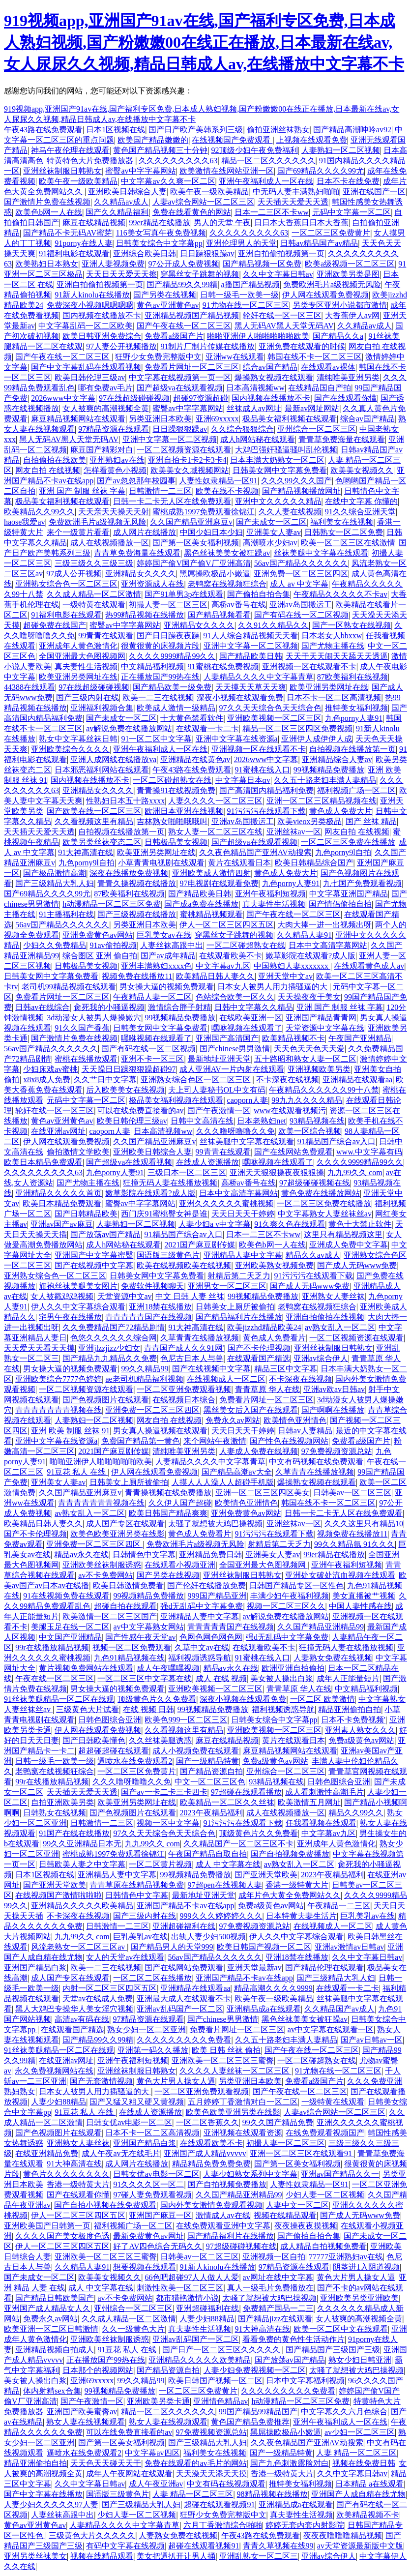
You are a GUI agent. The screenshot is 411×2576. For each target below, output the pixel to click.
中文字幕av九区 (223, 966)
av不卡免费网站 (105, 1575)
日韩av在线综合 (42, 1007)
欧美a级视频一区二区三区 (350, 264)
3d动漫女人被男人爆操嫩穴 (94, 1017)
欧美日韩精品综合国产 (314, 863)
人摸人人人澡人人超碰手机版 (223, 1482)
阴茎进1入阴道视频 (366, 2267)
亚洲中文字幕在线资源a (237, 739)
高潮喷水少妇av (270, 542)
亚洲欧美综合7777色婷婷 (58, 1379)
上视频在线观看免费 (311, 140)
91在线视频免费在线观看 (66, 1596)
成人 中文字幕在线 (228, 1864)
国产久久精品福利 (117, 212)
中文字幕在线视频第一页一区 (180, 377)
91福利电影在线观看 (74, 253)
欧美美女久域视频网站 (189, 470)
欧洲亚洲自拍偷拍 (293, 1668)
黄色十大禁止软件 (359, 1224)
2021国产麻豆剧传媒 (199, 1245)
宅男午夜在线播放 (70, 1317)
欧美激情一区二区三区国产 (109, 1616)
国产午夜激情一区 (218, 1110)
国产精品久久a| (339, 336)
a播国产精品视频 (250, 284)
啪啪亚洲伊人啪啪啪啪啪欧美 (258, 336)
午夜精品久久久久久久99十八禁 (324, 1090)
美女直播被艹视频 (363, 1596)
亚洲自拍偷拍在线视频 (325, 1317)
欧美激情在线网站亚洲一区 (226, 171)
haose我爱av (24, 522)
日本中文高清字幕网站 (328, 945)
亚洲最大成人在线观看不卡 (184, 1998)
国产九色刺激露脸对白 (289, 2463)
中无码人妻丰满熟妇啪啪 (296, 191)
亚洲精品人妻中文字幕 (243, 1255)
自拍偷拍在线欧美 (54, 460)
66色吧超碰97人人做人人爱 (192, 2277)
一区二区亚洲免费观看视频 (184, 1389)
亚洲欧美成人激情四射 (211, 873)
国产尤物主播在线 (332, 646)
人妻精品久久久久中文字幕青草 (259, 677)
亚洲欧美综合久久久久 (70, 749)
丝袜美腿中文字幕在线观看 (321, 553)
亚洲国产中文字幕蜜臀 (94, 1255)
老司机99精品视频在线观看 (69, 986)
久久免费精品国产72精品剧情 (113, 1327)
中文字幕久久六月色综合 (344, 2411)
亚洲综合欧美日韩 (144, 253)
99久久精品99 (144, 1368)
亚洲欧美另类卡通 (158, 2401)
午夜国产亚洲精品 (359, 1038)
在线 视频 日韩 (148, 1709)
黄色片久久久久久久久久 (66, 2174)
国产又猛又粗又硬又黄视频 (136, 2102)
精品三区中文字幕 (285, 1368)
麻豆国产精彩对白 (101, 449)
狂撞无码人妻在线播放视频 (170, 1183)
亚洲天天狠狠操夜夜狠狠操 (277, 1172)
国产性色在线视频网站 (289, 1441)
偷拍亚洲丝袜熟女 (278, 129)
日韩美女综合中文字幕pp (159, 243)
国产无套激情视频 (101, 2081)
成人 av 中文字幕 (299, 584)
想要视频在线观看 (144, 2267)
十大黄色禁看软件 (191, 718)
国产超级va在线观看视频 (180, 388)
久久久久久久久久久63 (178, 160)
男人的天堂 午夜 (222, 222)
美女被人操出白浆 (281, 1678)
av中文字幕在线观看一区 (331, 2029)
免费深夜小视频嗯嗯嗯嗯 (90, 305)
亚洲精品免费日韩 (210, 1554)
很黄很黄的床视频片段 (160, 646)
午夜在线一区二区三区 (54, 1678)
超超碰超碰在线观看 (113, 1751)
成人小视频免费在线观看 (195, 1751)
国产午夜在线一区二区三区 (184, 326)
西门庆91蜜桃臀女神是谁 (164, 1214)
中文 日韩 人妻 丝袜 (189, 1296)
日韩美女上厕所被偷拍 (235, 1307)
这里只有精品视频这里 (343, 1234)
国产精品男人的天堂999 (172, 1947)
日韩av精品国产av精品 (319, 243)
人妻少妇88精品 (58, 2102)
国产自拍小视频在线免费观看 (105, 2205)
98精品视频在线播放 (272, 2494)
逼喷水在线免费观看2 (134, 1761)
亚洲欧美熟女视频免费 (274, 1265)
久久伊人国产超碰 (179, 1503)
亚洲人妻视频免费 (113, 264)
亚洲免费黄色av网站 (97, 935)
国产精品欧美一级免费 (172, 687)
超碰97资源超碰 (200, 398)
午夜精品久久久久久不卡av (340, 594)
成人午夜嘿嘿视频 (168, 1668)
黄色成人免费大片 (340, 811)
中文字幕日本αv (242, 780)
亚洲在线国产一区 (374, 191)
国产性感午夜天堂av (140, 1637)
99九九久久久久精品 (306, 1100)
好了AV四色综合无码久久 (157, 2246)
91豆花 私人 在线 (77, 1472)
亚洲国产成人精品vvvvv (205, 2153)
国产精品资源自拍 (211, 1771)
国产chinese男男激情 (235, 1048)
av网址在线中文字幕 (278, 2277)
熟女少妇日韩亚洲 (359, 2360)
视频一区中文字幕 (168, 1823)
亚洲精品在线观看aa (357, 1079)
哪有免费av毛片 (105, 388)
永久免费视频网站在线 (54, 2071)
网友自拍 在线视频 (47, 470)
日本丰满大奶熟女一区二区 (277, 460)
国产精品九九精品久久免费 (109, 1358)
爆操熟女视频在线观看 (274, 377)
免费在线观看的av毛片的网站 (195, 2463)
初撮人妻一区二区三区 (168, 604)
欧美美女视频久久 (361, 470)
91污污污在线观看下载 (266, 811)
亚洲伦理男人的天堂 (241, 243)
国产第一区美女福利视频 (195, 542)
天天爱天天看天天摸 (39, 1348)
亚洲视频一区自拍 (273, 2256)
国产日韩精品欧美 (86, 1214)
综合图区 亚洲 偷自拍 (99, 955)
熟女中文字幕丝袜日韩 (78, 739)
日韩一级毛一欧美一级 (239, 295)
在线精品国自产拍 (319, 388)
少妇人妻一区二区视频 (325, 2195)
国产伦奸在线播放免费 (206, 1585)
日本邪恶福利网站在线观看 (102, 770)
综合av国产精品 (270, 367)
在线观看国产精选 (258, 1358)
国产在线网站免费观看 (293, 1152)
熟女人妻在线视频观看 (85, 2422)
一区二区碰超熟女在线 (172, 780)
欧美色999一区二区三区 (186, 1720)
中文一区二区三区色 (210, 1781)
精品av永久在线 (81, 1554)
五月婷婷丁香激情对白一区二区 (243, 2102)
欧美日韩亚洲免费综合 (101, 336)
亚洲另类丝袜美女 (35, 2556)
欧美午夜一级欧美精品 (78, 181)
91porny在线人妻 (83, 243)
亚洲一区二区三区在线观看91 (302, 2153)
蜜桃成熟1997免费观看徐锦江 (203, 511)
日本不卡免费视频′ (353, 1720)
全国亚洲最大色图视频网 (82, 656)
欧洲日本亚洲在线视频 (184, 811)
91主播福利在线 (66, 914)
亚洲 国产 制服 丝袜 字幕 (82, 491)
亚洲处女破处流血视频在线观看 (340, 1575)
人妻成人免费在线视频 (258, 1451)
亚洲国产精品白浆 (35, 1967)
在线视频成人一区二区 (226, 1379)
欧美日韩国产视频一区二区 (264, 1947)
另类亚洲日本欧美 (160, 419)
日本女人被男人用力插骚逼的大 (273, 986)
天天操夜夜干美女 (309, 997)
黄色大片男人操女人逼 (176, 2081)
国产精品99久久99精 (182, 284)
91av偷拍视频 (112, 945)
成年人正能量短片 (348, 1678)
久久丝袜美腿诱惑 (160, 1740)
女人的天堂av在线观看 (125, 1957)
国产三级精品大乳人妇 (54, 883)
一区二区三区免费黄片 (331, 233)
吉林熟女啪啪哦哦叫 (172, 821)
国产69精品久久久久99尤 (320, 171)
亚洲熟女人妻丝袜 (333, 1296)
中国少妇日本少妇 (211, 532)
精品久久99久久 (355, 1812)
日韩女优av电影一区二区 (129, 2122)
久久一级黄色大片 (133, 2329)
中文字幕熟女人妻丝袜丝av (325, 1214)
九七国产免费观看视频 (362, 883)
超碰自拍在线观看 (125, 1606)
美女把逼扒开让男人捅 (176, 2556)
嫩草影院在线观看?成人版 (310, 955)
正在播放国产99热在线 (160, 677)
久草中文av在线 (202, 1647)
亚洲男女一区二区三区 (227, 1286)
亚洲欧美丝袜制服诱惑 (101, 1565)
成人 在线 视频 (221, 1678)
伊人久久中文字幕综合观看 (78, 1307)
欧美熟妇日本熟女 (46, 264)
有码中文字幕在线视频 (125, 2546)
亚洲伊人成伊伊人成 (316, 739)
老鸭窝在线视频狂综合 (227, 584)
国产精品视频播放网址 (301, 491)
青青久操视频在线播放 (136, 883)
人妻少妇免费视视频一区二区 (255, 2370)
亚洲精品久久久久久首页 (58, 1193)
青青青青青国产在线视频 (148, 1317)
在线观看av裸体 (328, 367)
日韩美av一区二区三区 (352, 1492)
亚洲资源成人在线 (152, 584)
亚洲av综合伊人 (321, 1358)
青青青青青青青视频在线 (58, 1410)
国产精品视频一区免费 (262, 264)
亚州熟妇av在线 (116, 460)
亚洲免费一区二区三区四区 (301, 573)
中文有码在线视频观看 (226, 2484)
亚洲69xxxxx (217, 419)
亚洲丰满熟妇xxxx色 (156, 966)
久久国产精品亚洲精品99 (320, 1627)
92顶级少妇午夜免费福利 (254, 150)
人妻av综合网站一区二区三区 (203, 202)
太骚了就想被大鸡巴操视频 (215, 1523)
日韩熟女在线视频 (54, 1812)
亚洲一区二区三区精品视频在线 (321, 801)
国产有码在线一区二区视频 (301, 615)
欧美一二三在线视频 (157, 697)
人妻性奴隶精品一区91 (218, 480)
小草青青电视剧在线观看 (161, 863)
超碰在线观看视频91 (219, 2504)
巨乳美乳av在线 (367, 1916)
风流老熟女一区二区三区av (79, 1947)
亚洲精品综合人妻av (337, 759)
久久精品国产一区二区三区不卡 (238, 1843)
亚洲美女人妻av (273, 532)
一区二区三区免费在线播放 (348, 842)
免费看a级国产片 (174, 336)
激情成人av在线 (223, 2215)
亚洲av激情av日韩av (349, 1947)
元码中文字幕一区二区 (351, 212)
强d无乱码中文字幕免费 (201, 1606)
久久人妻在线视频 (290, 511)
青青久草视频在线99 (278, 2546)
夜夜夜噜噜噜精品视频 (342, 2535)
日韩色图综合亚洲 (109, 1720)
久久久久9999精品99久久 (172, 656)
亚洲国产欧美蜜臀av (82, 2411)
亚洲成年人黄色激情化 (78, 646)
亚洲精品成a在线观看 (264, 2009)
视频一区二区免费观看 (131, 1647)
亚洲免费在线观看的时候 (302, 346)
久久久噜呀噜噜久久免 (235, 1131)
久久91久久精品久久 (273, 625)
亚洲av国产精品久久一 (340, 2174)
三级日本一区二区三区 (186, 1172)
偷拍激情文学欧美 (78, 1152)
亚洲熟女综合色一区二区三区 (66, 584)
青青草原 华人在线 (267, 1389)
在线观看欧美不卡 (230, 955)
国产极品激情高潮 (54, 873)
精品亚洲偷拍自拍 (349, 1709)
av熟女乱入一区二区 (340, 1327)
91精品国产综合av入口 (336, 1141)
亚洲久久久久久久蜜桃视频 (226, 1203)
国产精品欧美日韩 (250, 656)
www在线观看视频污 (290, 1110)
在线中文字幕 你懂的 (361, 501)
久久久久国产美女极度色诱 (62, 2236)
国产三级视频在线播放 (136, 914)
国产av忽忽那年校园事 (136, 480)
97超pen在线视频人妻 (225, 1885)
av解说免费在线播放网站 (129, 728)
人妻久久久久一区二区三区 (215, 801)
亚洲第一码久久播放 (152, 2050)
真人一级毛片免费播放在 (270, 2287)
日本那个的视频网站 (97, 2370)
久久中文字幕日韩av (278, 274)
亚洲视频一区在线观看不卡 (309, 666)
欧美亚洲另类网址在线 (78, 677)
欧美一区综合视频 (309, 1131)
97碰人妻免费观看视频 (152, 2195)
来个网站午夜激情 (214, 1441)
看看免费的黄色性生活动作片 (293, 2339)
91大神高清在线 (85, 852)
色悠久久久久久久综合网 (113, 1337)
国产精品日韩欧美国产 (54, 2298)
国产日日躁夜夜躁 (168, 635)
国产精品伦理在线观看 (324, 1967)
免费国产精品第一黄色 (140, 1441)
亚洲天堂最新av (254, 1967)
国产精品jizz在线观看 (275, 2318)
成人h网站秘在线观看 (257, 439)
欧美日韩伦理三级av (90, 377)
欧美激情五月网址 (309, 1802)
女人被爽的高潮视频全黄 (105, 408)
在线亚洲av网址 (58, 1131)
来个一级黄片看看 (78, 532)
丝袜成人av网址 (254, 408)
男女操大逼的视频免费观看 (166, 986)
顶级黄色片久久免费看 (156, 1699)
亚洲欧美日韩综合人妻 (127, 191)
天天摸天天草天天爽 (250, 687)
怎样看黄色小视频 (115, 470)
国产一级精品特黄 (207, 1761)
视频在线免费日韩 (363, 2463)
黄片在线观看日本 (239, 863)
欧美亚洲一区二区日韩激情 (51, 2329)
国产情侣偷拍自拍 (340, 904)
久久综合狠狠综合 (242, 429)
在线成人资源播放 (207, 1162)
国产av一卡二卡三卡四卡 (164, 1792)
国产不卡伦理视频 (259, 1348)
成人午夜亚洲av (156, 2484)
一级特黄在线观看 (93, 604)
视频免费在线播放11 (137, 976)
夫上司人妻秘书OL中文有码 (216, 1090)
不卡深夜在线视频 (287, 1079)
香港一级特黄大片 (296, 1885)
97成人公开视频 (73, 573)
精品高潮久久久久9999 (273, 1988)
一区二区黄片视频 (160, 1864)
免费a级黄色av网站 (361, 1740)
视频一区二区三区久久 (286, 1606)
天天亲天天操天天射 (113, 511)
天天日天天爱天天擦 (121, 274)
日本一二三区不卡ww (272, 212)
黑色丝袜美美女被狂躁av (227, 553)
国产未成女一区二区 (271, 522)
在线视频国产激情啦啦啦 (58, 1895)
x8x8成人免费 (46, 1079)
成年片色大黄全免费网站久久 (289, 1895)
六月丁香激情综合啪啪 (222, 2525)
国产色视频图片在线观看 (105, 1399)
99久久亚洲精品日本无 (82, 1843)
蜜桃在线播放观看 (86, 1059)
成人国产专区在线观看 (125, 1523)
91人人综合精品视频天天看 (251, 635)
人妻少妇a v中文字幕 (214, 1224)
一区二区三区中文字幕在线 (144, 1678)
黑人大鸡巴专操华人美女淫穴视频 (74, 2009)
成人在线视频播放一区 (109, 542)
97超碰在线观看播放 (246, 1792)
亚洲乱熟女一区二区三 (258, 2556)
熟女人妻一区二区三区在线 (215, 832)
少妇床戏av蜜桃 (50, 1069)
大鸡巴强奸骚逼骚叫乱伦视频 (286, 449)
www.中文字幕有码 (369, 1152)
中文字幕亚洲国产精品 (348, 893)
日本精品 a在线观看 (369, 2484)
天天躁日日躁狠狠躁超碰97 (129, 1069)
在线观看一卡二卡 (207, 728)
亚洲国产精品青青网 (321, 1017)
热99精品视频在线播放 (144, 615)
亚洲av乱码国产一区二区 (180, 2009)
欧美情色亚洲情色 (295, 1420)
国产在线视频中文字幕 (94, 1265)
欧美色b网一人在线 (48, 212)
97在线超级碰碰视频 (134, 398)
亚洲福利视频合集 (101, 708)
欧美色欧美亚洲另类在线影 (117, 1534)
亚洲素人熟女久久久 (360, 1730)
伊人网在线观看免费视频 (325, 295)
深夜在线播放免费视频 (128, 873)
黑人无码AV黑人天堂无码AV (284, 326)
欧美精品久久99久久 (39, 511)
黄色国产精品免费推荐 (250, 2422)
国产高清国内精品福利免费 (266, 790)
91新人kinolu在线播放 (92, 295)
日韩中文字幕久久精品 (253, 1007)
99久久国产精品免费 (277, 2122)
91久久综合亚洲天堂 (360, 511)
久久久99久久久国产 (296, 480)
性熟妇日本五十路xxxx (125, 801)
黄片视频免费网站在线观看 (86, 1668)
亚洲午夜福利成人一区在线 (266, 181)
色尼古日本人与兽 (191, 1358)
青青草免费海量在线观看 (341, 439)
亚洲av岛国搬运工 (300, 604)
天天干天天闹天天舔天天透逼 (337, 656)
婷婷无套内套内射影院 (304, 2525)
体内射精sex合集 (52, 2391)
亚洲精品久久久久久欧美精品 (82, 1905)
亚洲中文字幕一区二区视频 (169, 439)
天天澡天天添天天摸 (211, 2473)
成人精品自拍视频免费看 (323, 2246)
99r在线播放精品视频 (51, 1647)
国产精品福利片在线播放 (239, 1317)
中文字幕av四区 (152, 2453)
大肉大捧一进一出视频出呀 (324, 924)
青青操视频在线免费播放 (168, 1492)
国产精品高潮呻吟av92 (352, 129)
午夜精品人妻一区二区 (152, 997)
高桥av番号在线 (238, 604)
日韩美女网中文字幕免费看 (280, 470)
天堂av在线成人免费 (97, 1998)
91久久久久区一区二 (148, 2184)
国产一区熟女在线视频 (351, 625)
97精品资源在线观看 (113, 429)
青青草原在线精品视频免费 (136, 1885)
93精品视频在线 (317, 1121)
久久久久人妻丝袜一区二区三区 (235, 2071)
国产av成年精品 (168, 955)
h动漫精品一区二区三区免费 (111, 904)
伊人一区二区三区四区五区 (226, 924)
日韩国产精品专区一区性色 (296, 1585)
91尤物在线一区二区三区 (246, 305)
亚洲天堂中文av (285, 976)
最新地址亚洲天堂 (219, 1059)
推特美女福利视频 (356, 708)
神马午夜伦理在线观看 (70, 150)
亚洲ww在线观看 (235, 357)
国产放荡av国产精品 (105, 1234)
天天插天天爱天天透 (293, 202)
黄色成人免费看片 (274, 1337)
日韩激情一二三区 (160, 491)
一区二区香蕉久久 (207, 2122)
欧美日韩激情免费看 (128, 1585)
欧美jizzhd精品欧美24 (264, 1327)
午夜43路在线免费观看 (43, 129)
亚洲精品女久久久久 (140, 573)
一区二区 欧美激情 (322, 1699)
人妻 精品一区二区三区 (356, 2453)
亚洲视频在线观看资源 (243, 2133)
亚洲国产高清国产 (227, 1038)
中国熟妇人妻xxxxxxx (292, 966)
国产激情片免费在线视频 (47, 202)
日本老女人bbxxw (331, 635)
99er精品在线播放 (159, 222)
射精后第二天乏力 (238, 1276)
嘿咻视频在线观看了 (246, 1028)
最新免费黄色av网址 (148, 2236)
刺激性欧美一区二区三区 (180, 2287)
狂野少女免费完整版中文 (158, 357)
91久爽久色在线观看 (289, 1224)
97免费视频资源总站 (336, 1451)
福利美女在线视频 (341, 522)
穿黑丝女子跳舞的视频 (199, 274)
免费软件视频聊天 (152, 1286)
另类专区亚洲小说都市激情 (340, 305)
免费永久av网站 (233, 1420)
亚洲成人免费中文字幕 (348, 1245)
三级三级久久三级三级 (94, 563)
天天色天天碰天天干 (105, 2463)
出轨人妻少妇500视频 (208, 1936)
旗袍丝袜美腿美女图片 (78, 1286)
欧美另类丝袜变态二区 (101, 842)
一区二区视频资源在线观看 (184, 449)
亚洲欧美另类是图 (348, 274)
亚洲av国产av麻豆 (61, 1224)
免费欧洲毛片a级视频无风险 (332, 284)
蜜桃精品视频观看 (211, 914)
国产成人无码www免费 (357, 1265)
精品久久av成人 (313, 1255)
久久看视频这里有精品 (94, 821)
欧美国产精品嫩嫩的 (152, 140)
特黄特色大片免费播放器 (91, 160)
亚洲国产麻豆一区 (160, 2215)
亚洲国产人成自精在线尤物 (358, 2494)
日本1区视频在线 (115, 129)
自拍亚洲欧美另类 (62, 1802)
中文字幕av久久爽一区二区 (168, 181)
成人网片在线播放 (144, 532)
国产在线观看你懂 (345, 398)
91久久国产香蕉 (82, 1028)
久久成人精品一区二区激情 (94, 594)
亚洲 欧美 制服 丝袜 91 (70, 1430)
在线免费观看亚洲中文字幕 (223, 2225)
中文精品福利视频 (152, 666)
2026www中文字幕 (63, 398)
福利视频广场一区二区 (356, 790)
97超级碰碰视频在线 (314, 1183)
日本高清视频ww (255, 388)
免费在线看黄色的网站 (191, 212)
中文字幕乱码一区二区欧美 (85, 326)
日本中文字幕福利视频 (305, 2380)
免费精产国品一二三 (278, 2308)
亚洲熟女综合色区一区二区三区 (197, 1079)
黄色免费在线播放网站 (320, 1193)
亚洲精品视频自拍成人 (54, 2349)
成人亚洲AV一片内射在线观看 (231, 1069)
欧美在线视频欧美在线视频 (184, 1265)
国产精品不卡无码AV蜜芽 (67, 233)
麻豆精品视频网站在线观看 (78, 419)
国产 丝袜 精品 (371, 821)
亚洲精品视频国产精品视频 (192, 315)
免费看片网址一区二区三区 (192, 367)
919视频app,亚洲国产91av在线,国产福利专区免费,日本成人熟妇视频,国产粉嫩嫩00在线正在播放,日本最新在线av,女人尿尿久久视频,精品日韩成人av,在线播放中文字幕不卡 (204, 42)
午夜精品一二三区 (338, 1905)
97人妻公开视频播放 (121, 346)
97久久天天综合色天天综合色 (270, 708)
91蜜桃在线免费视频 (223, 666)
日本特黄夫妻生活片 (301, 1916)
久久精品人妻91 (304, 935)
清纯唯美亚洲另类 (348, 377)
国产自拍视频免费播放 (290, 1854)
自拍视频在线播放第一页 (352, 749)
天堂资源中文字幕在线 (325, 1028)
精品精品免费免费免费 (211, 2164)
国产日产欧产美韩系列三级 (195, 129)
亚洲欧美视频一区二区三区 (274, 718)
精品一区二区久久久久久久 (268, 160)
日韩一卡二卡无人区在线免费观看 (172, 501)
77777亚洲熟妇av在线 (346, 2256)
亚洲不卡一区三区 (152, 1059)
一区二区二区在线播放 (152, 1978)
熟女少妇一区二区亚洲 (146, 2029)
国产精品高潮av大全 (237, 1472)
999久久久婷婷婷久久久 (221, 1916)
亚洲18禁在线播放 (160, 1307)
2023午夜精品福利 (211, 1812)
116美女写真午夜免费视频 (161, 233)
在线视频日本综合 (183, 1399)
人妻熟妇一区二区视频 (340, 150)
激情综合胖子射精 (179, 1007)
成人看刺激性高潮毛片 (324, 1792)
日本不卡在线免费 (348, 181)
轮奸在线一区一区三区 (282, 315)
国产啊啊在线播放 (332, 1410)
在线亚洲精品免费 (46, 2153)
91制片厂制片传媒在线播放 (207, 346)
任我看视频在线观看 (321, 1823)
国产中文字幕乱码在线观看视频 (86, 367)
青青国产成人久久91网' (184, 1348)
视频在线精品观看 (285, 2215)
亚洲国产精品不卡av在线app (185, 1905)
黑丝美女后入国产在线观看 (251, 1410)
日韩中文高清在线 (202, 1121)
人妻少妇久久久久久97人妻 (51, 2504)
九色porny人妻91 (353, 718)
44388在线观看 (29, 687)
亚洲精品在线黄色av (195, 759)
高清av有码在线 (82, 2019)
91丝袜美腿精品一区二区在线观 (59, 1699)
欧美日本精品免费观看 (43, 1162)
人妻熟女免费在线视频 (333, 1658)
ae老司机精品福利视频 (144, 1379)
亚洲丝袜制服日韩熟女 (62, 171)
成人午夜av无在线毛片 (121, 2153)
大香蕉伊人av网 (352, 315)
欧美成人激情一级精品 (176, 708)
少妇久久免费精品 (54, 945)
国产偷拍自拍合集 (258, 594)
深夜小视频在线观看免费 (240, 697)
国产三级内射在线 (87, 697)
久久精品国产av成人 (339, 2009)
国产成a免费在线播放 (201, 904)
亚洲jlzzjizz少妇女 (109, 1348)
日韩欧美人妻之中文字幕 (82, 1864)
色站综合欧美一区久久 (235, 997)
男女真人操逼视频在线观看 (160, 1430)
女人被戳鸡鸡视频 (61, 1296)
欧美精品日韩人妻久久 (215, 976)
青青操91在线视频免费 (176, 790)
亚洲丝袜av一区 (293, 832)
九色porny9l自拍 (343, 852)
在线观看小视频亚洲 (180, 1565)
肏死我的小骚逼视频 (109, 1007)
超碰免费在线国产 (54, 625)
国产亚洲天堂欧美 (266, 1874)
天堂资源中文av (124, 1296)
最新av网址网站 (312, 408)
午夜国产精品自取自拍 (207, 1854)
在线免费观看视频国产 (325, 2133)
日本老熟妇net (261, 1121)
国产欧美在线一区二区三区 (94, 811)
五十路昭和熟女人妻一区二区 (305, 1059)
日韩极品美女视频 (176, 842)
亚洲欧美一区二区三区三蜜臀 (223, 2060)
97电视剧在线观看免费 (219, 883)
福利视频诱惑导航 (199, 1658)
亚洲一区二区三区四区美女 (262, 1492)
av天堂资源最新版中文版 (360, 2546)
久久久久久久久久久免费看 (184, 2040)
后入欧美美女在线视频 (125, 1090)
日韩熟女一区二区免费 (343, 532)
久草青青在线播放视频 (199, 1337)
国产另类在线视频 (164, 295)
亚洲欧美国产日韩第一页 (47, 2225)
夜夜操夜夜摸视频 (305, 2225)
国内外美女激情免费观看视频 (211, 2205)
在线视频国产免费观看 (232, 140)
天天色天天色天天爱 (309, 1048)
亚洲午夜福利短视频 (270, 893)
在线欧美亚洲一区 (250, 1017)
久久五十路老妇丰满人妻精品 (325, 780)
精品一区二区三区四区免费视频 (297, 728)
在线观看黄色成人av (369, 966)
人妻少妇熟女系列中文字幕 (250, 2174)
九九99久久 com (354, 1172)
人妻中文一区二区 (297, 2205)
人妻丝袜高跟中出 (171, 945)
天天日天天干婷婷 (242, 1214)
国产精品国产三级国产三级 (333, 2349)
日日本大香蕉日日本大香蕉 (301, 222)
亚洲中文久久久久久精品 (278, 501)
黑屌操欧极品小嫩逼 (214, 573)
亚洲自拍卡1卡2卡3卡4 (187, 460)
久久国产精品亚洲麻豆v (191, 522)
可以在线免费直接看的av (140, 1110)
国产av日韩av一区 (372, 2040)
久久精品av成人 (121, 202)
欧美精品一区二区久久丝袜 (227, 1802)
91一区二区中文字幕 (156, 739)
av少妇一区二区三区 (359, 2432)
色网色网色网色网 (210, 1637)
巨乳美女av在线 (164, 935)
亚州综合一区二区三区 (316, 429)
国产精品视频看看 (219, 615)
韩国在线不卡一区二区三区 (314, 357)
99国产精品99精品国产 (258, 2411)
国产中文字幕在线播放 (43, 2494)
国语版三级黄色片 (168, 1255)
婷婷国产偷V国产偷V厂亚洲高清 (193, 563)
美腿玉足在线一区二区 (70, 1627)
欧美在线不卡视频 (227, 491)
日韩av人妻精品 (305, 1430)
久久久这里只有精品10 (363, 1523)
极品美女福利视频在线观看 (289, 419)
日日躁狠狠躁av (207, 253)
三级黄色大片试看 (87, 1709)
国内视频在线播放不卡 (101, 315)
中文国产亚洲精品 (70, 1637)
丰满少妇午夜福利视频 (289, 1596)
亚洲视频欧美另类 (319, 1069)
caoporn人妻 (247, 1100)
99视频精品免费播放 (329, 770)
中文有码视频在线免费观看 (316, 1461)
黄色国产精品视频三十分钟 (160, 150)
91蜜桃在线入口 (262, 770)
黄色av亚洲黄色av (168, 305)
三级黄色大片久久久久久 (92, 2535)
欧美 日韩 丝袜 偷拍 (226, 2050)
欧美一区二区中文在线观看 (341, 2329)
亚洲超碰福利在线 (183, 1926)
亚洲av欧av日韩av (334, 1389)
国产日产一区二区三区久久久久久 (222, 2349)
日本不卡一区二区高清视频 (334, 697)
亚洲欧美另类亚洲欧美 (359, 2298)
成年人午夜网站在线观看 (129, 2473)
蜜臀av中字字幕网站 (140, 171)
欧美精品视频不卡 (293, 1038)
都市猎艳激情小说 (187, 2298)
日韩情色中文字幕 (144, 1554)
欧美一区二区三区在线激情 (348, 542)
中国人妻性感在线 (360, 1606)
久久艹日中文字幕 (105, 1079)
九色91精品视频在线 (129, 1658)
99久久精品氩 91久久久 (354, 1544)
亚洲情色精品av (220, 2401)
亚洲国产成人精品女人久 (47, 2308)
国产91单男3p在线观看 (184, 594)
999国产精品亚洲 (217, 1596)
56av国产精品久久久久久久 (301, 563)
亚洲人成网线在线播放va (113, 759)
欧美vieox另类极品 (309, 821)
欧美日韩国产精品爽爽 (168, 1513)
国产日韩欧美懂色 (93, 1740)
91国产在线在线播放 (74, 1833)
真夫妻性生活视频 (86, 666)
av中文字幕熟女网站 (148, 1627)
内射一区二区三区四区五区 (109, 1988)
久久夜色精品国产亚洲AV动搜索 (255, 852)
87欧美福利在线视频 (352, 677)
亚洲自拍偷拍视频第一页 (281, 253)
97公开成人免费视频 (183, 264)
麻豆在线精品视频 (93, 222)
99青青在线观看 (105, 635)
